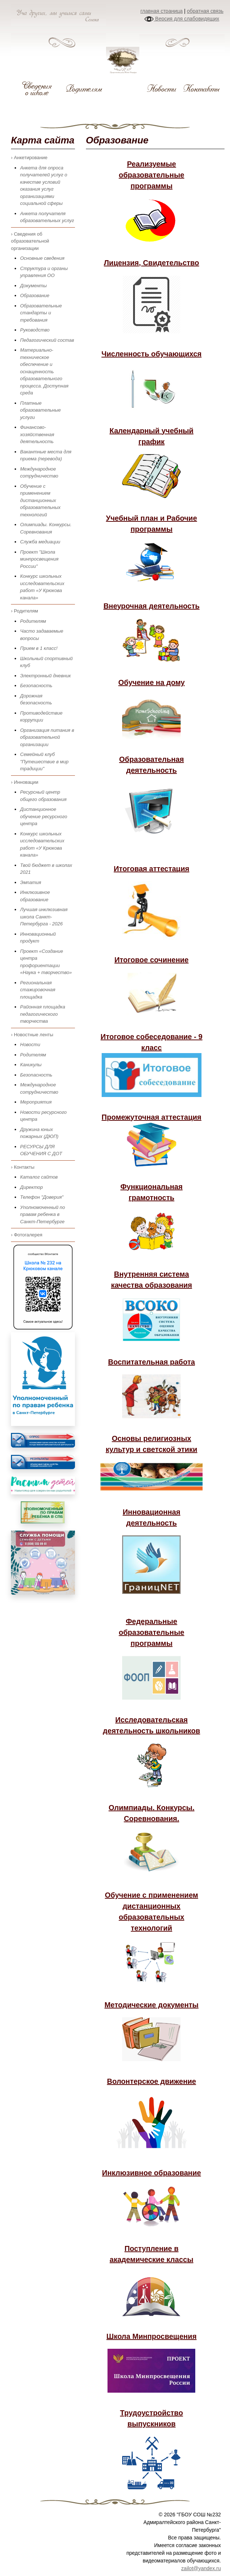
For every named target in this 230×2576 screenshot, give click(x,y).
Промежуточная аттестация (151, 1117)
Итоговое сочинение (151, 960)
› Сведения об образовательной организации (30, 241)
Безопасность (36, 685)
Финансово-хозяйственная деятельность (37, 434)
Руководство (35, 330)
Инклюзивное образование (151, 2173)
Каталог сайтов (39, 1177)
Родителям (33, 621)
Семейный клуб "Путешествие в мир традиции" (44, 761)
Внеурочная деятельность (151, 606)
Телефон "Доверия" (41, 1197)
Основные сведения (42, 258)
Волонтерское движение (151, 2081)
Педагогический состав (47, 340)
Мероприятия (36, 1102)
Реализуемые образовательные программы (151, 175)
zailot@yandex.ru (201, 2568)
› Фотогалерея (26, 1235)
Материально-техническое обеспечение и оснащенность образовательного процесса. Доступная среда (44, 371)
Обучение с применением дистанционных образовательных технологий (40, 500)
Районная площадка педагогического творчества (42, 1014)
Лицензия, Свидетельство (151, 263)
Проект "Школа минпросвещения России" (39, 559)
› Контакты (22, 1167)
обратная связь (205, 11)
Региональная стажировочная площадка (37, 990)
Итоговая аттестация (151, 869)
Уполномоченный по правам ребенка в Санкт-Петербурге (42, 1214)
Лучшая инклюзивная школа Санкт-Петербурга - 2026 (44, 916)
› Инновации (24, 782)
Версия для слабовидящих (181, 19)
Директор (31, 1187)
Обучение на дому (151, 682)
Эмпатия (30, 882)
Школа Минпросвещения (151, 2336)
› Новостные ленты (32, 1034)
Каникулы (31, 1064)
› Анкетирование (29, 157)
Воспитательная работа (151, 1362)
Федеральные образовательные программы (151, 1632)
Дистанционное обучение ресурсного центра (43, 816)
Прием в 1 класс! (38, 648)
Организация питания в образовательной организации (47, 737)
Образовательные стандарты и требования (41, 313)
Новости (30, 1044)
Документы (33, 285)
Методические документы (152, 2005)
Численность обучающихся (151, 354)
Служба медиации (40, 541)
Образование (34, 295)
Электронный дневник (45, 675)
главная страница (161, 11)
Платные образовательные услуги (40, 410)
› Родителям (24, 611)
